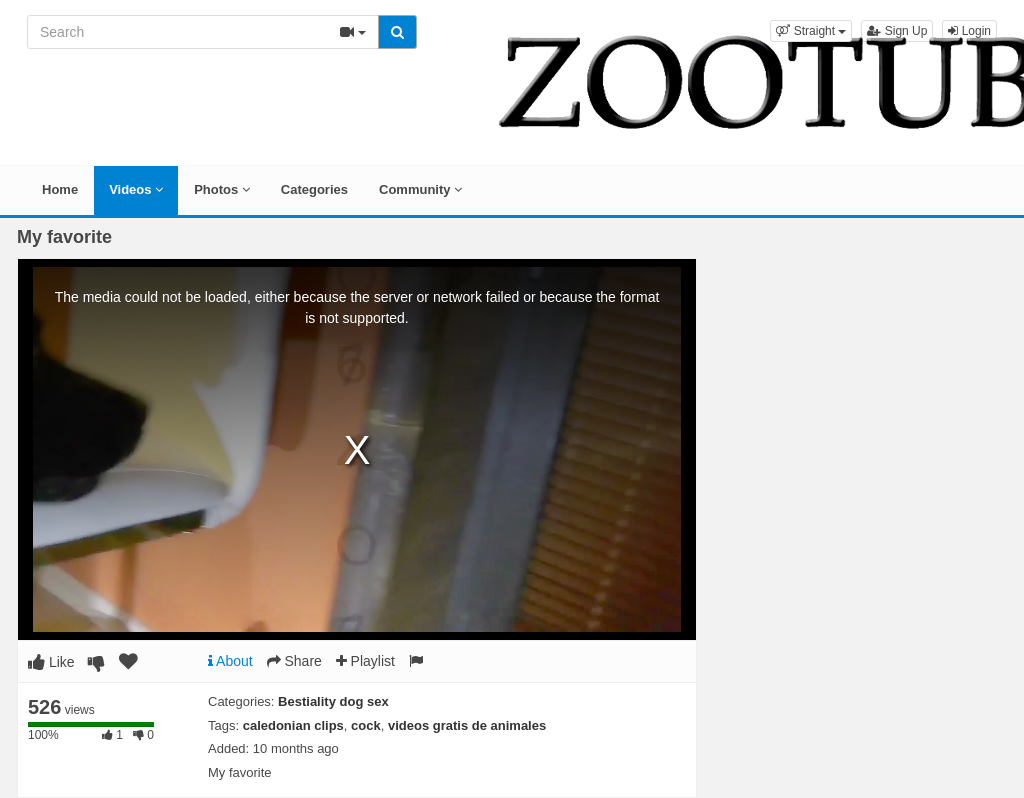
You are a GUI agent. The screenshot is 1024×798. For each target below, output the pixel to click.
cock (366, 725)
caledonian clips (293, 725)
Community (420, 189)
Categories (314, 189)
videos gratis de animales (467, 725)
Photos (222, 189)
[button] (811, 31)
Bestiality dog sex (333, 701)
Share (294, 661)
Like (51, 662)
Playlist (365, 661)
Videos (136, 189)
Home (60, 189)
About (230, 661)
